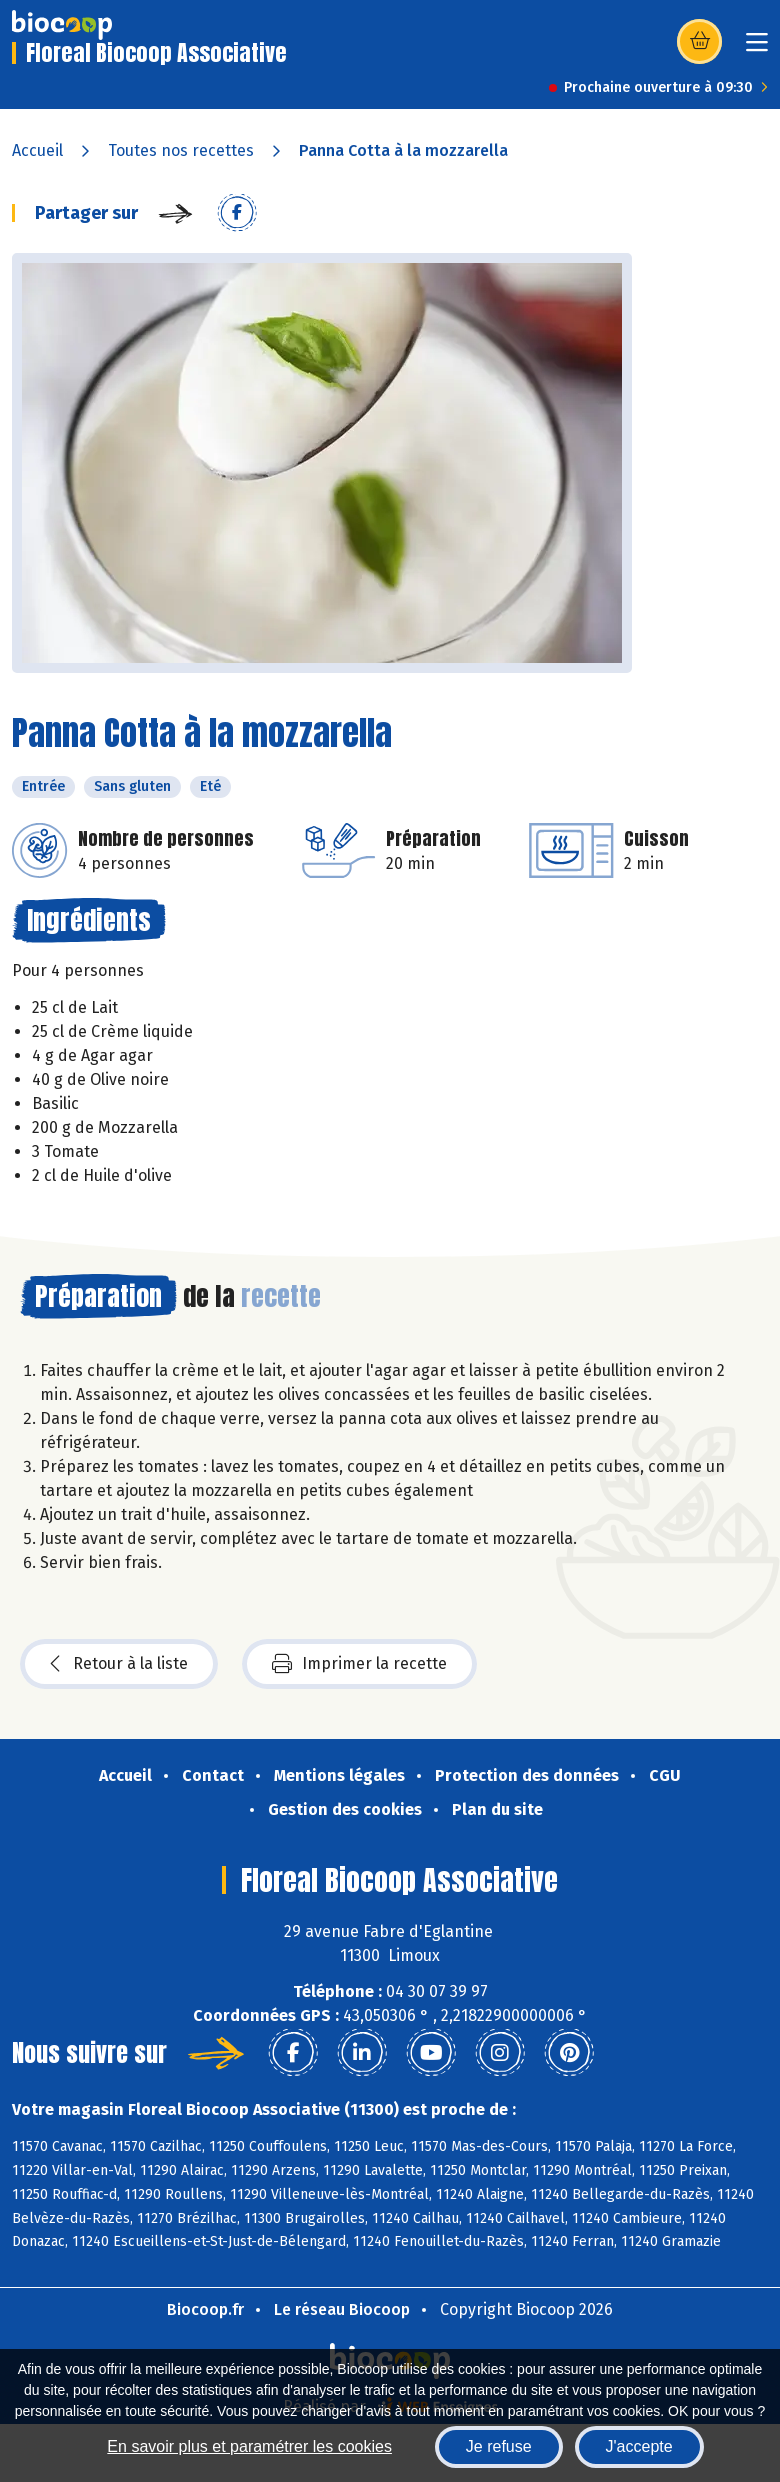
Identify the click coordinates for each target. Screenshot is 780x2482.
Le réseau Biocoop (342, 2309)
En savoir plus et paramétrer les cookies (249, 2446)
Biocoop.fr (205, 2309)
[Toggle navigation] (757, 48)
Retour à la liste (119, 1664)
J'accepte (639, 2446)
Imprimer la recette (359, 1664)
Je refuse (499, 2446)
